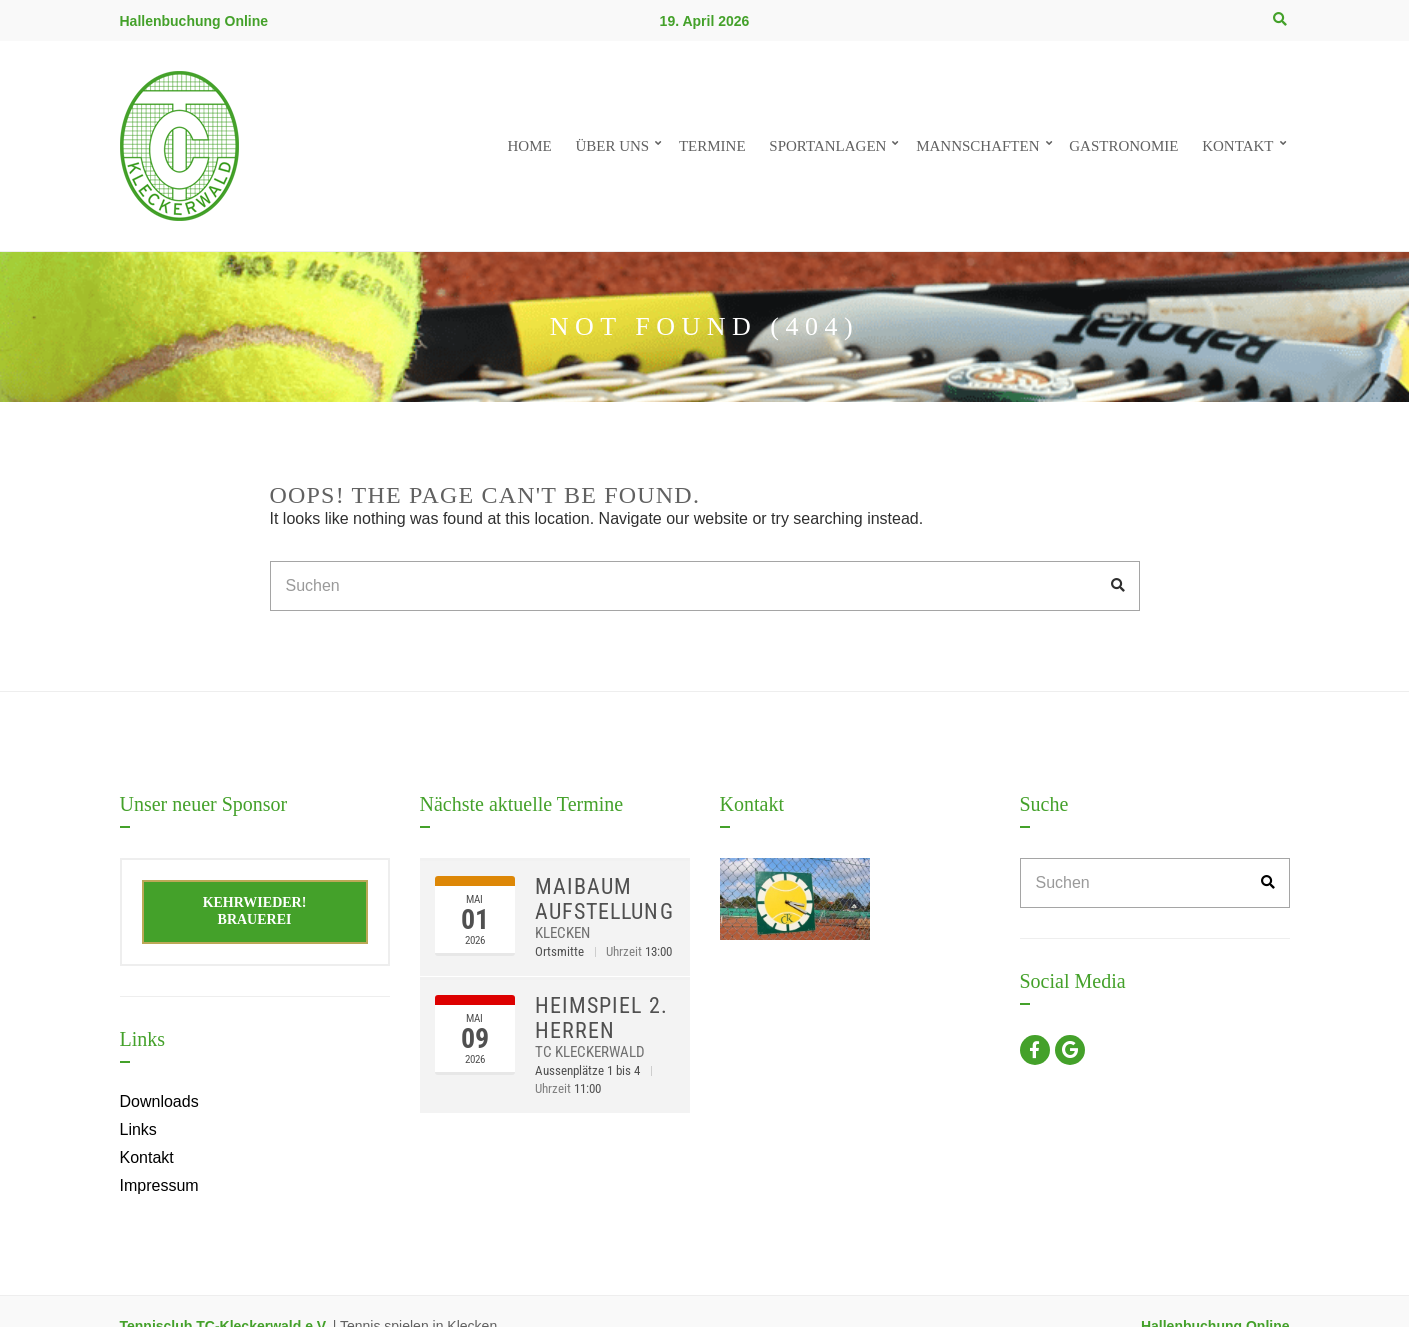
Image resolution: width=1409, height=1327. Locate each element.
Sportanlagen (827, 146)
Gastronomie (1123, 146)
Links (138, 1129)
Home (529, 146)
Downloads (159, 1101)
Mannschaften (977, 146)
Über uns (612, 146)
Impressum (159, 1185)
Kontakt (1237, 146)
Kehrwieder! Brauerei (255, 911)
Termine (712, 146)
